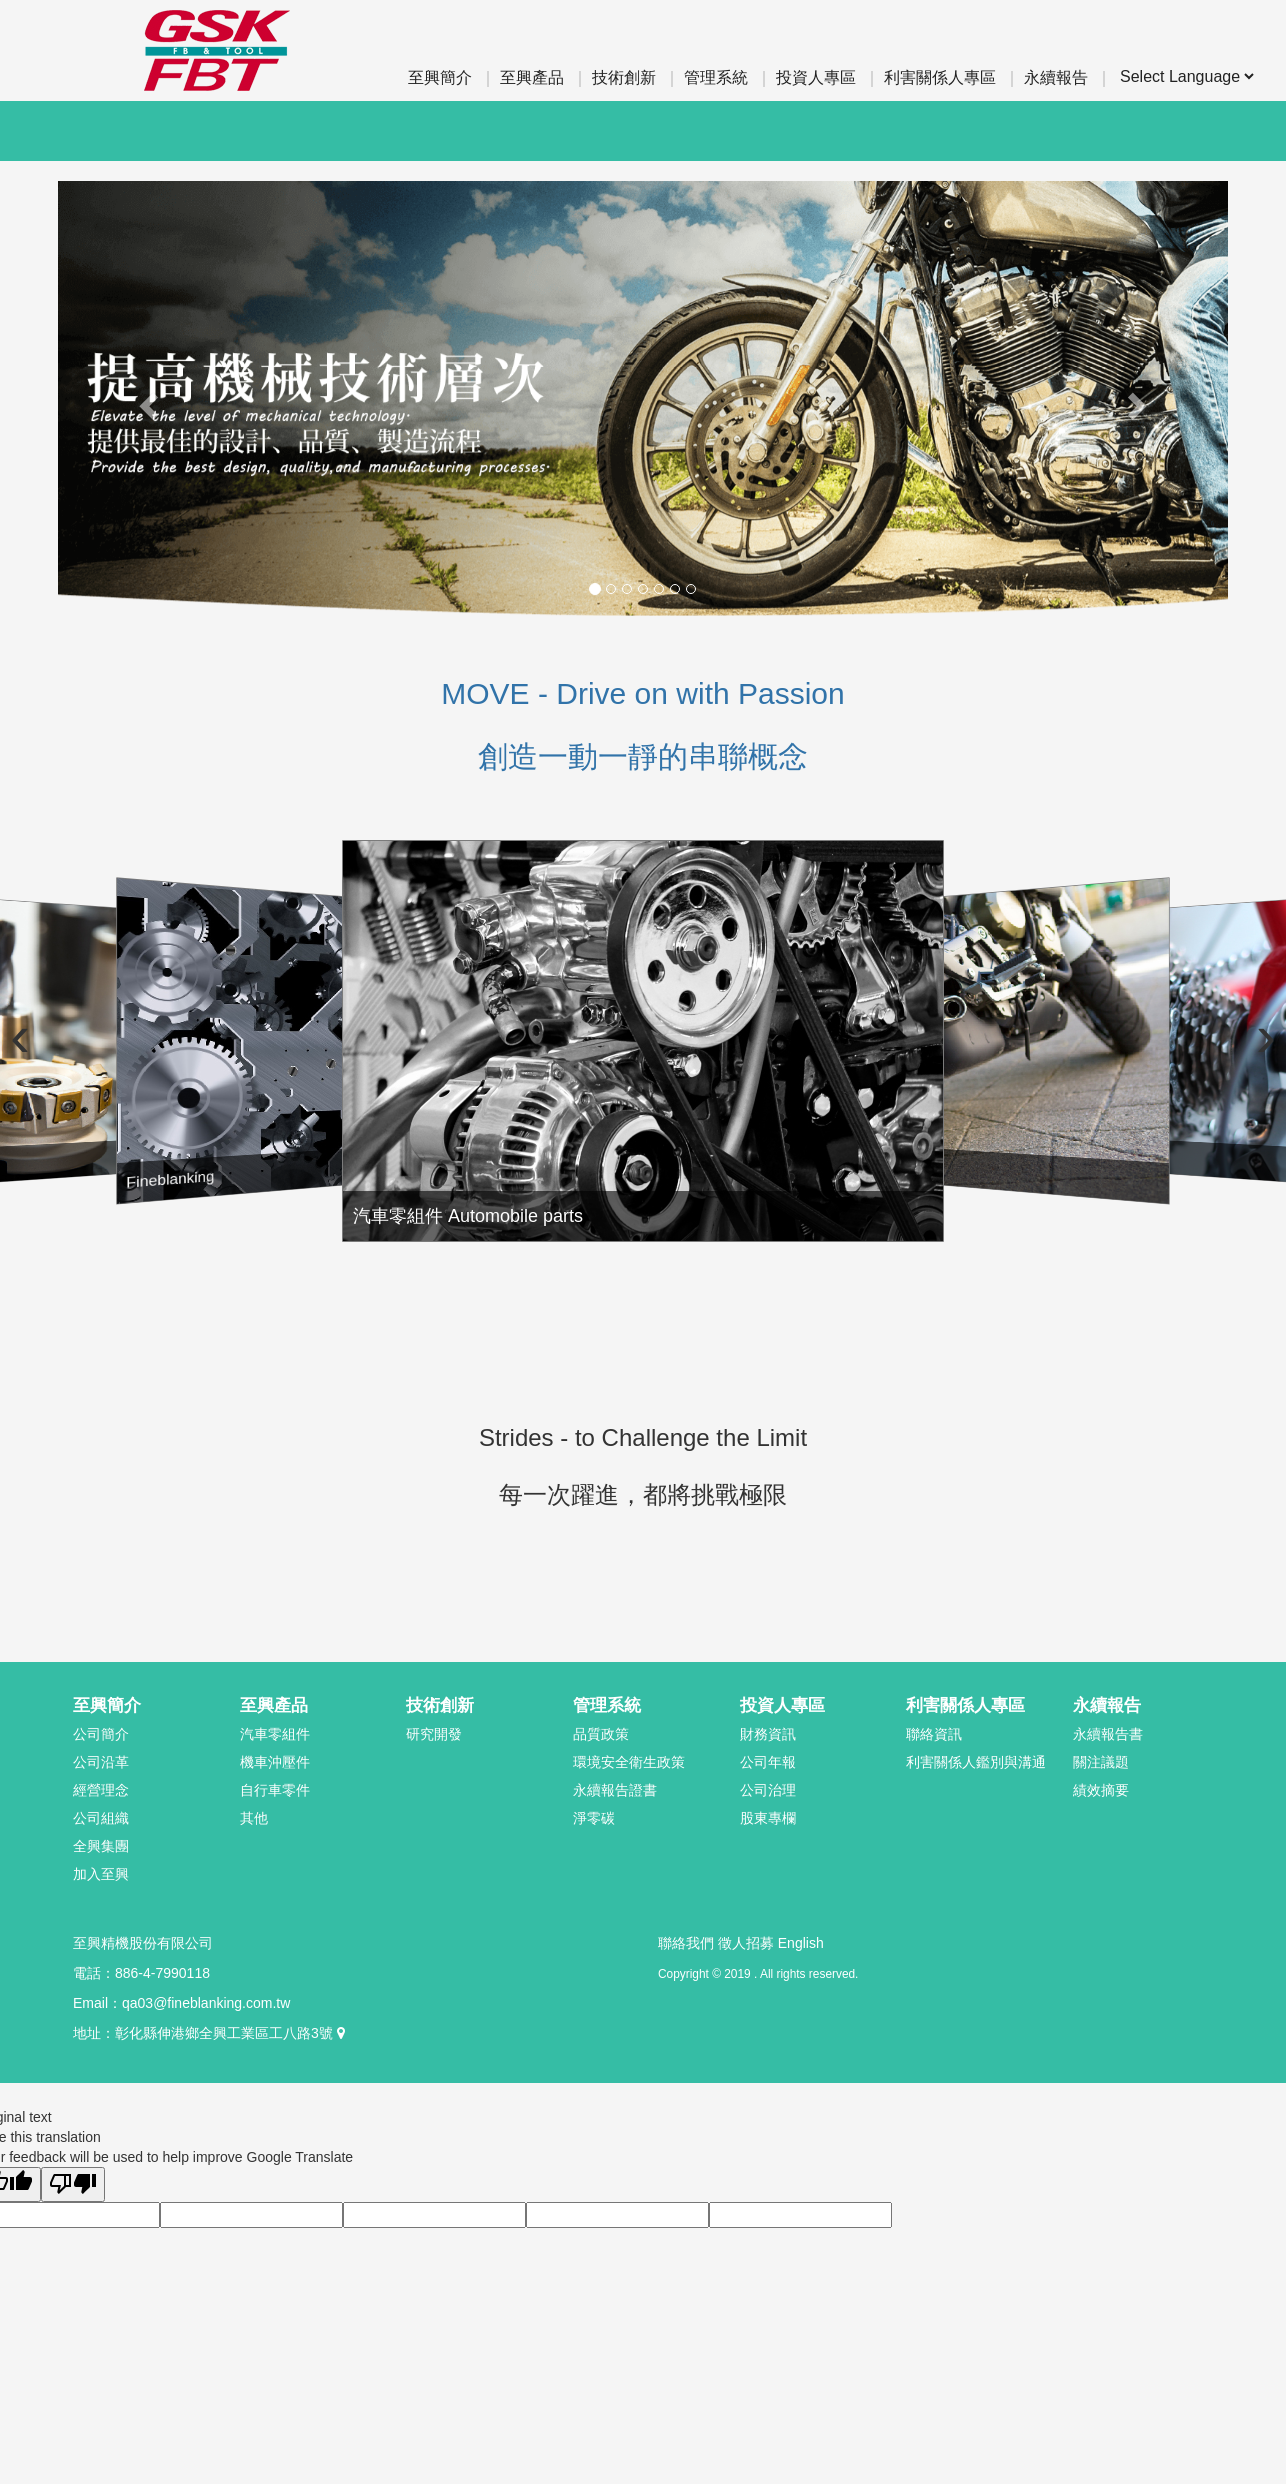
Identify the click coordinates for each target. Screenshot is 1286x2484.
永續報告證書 (615, 1790)
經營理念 (101, 1790)
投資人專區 (816, 77)
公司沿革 (101, 1762)
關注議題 (1101, 1762)
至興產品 (532, 77)
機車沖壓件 (275, 1762)
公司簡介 (101, 1734)
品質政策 (601, 1734)
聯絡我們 (686, 1943)
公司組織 (101, 1818)
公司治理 (768, 1790)
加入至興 (101, 1874)
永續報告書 (1108, 1734)
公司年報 (768, 1762)
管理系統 (716, 77)
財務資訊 (768, 1734)
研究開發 (434, 1734)
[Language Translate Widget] (1186, 76)
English (801, 1943)
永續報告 (1056, 77)
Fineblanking (224, 1190)
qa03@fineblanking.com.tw (206, 2003)
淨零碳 (594, 1818)
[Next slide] (1251, 1036)
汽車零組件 (275, 1734)
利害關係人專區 (940, 77)
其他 (254, 1818)
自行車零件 (275, 1790)
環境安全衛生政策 (629, 1762)
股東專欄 (768, 1818)
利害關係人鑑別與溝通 (976, 1762)
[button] (146, 400)
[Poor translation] (73, 2184)
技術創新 (624, 77)
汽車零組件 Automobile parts (606, 1191)
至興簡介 (440, 77)
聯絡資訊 (934, 1734)
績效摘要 (1101, 1790)
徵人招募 (746, 1943)
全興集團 (101, 1846)
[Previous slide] (35, 1036)
